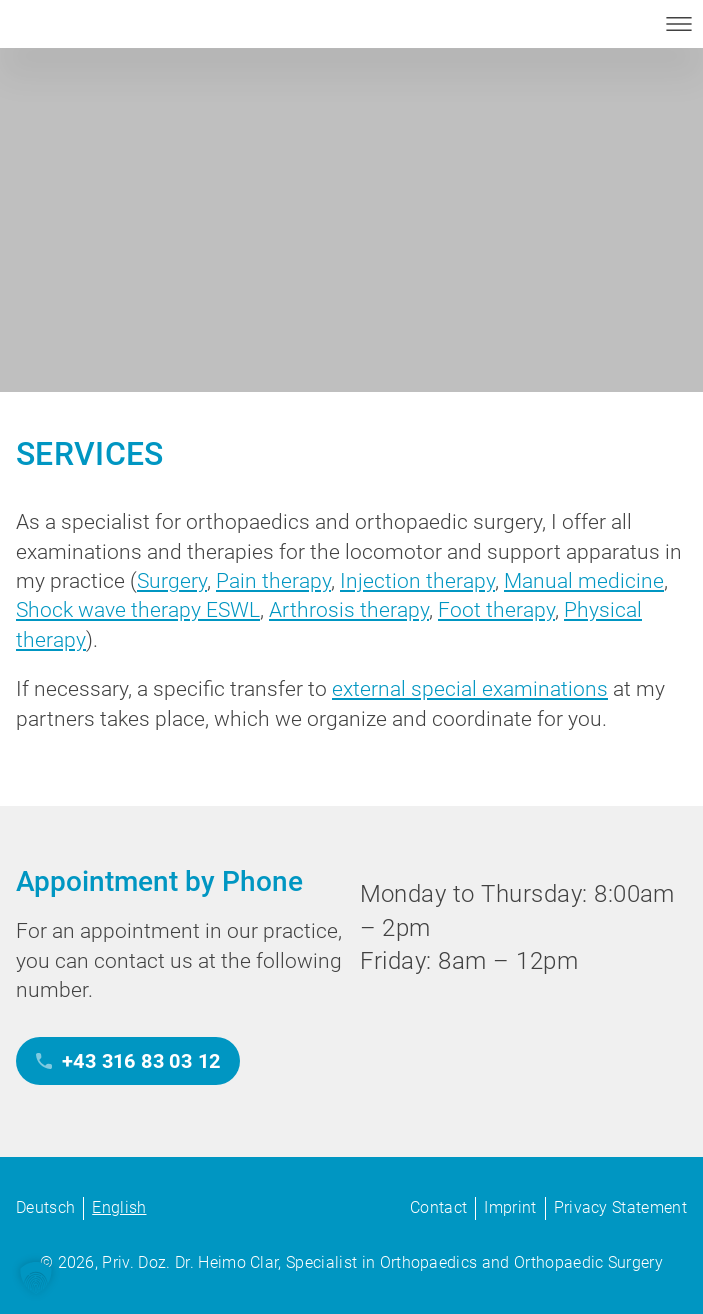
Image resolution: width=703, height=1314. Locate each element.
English (119, 1207)
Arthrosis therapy (349, 610)
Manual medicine (584, 581)
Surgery (172, 581)
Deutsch (45, 1207)
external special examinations (470, 689)
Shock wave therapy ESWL (138, 610)
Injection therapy (417, 581)
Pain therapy (273, 581)
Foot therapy (496, 610)
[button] (36, 1278)
